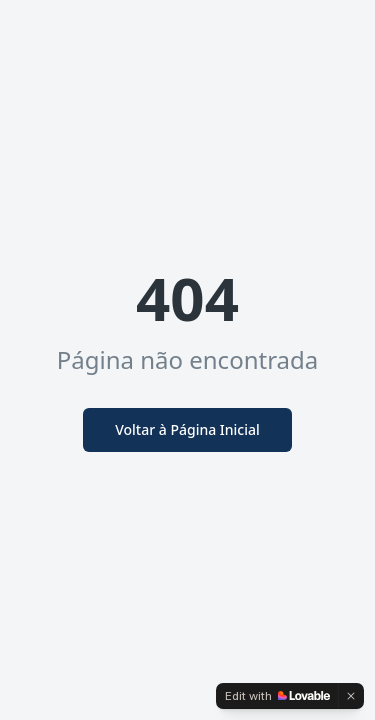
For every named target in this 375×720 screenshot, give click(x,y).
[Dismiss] (351, 696)
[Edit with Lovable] (277, 696)
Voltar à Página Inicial (187, 429)
